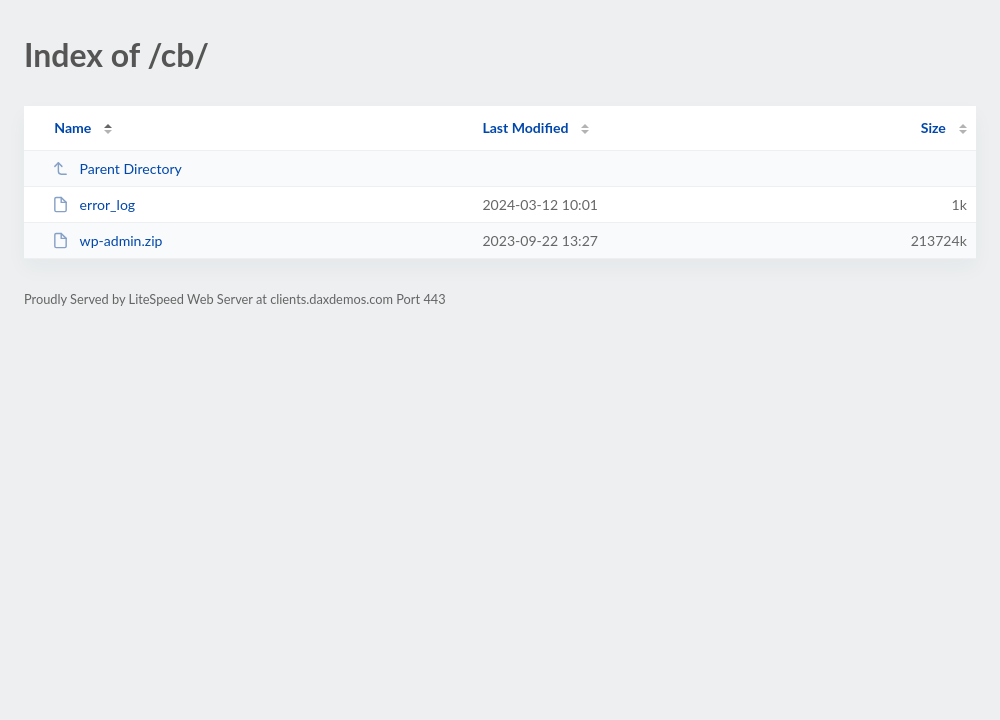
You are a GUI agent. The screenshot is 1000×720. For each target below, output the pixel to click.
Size (933, 127)
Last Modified (525, 127)
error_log (93, 204)
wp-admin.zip (107, 240)
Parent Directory (117, 168)
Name (72, 127)
